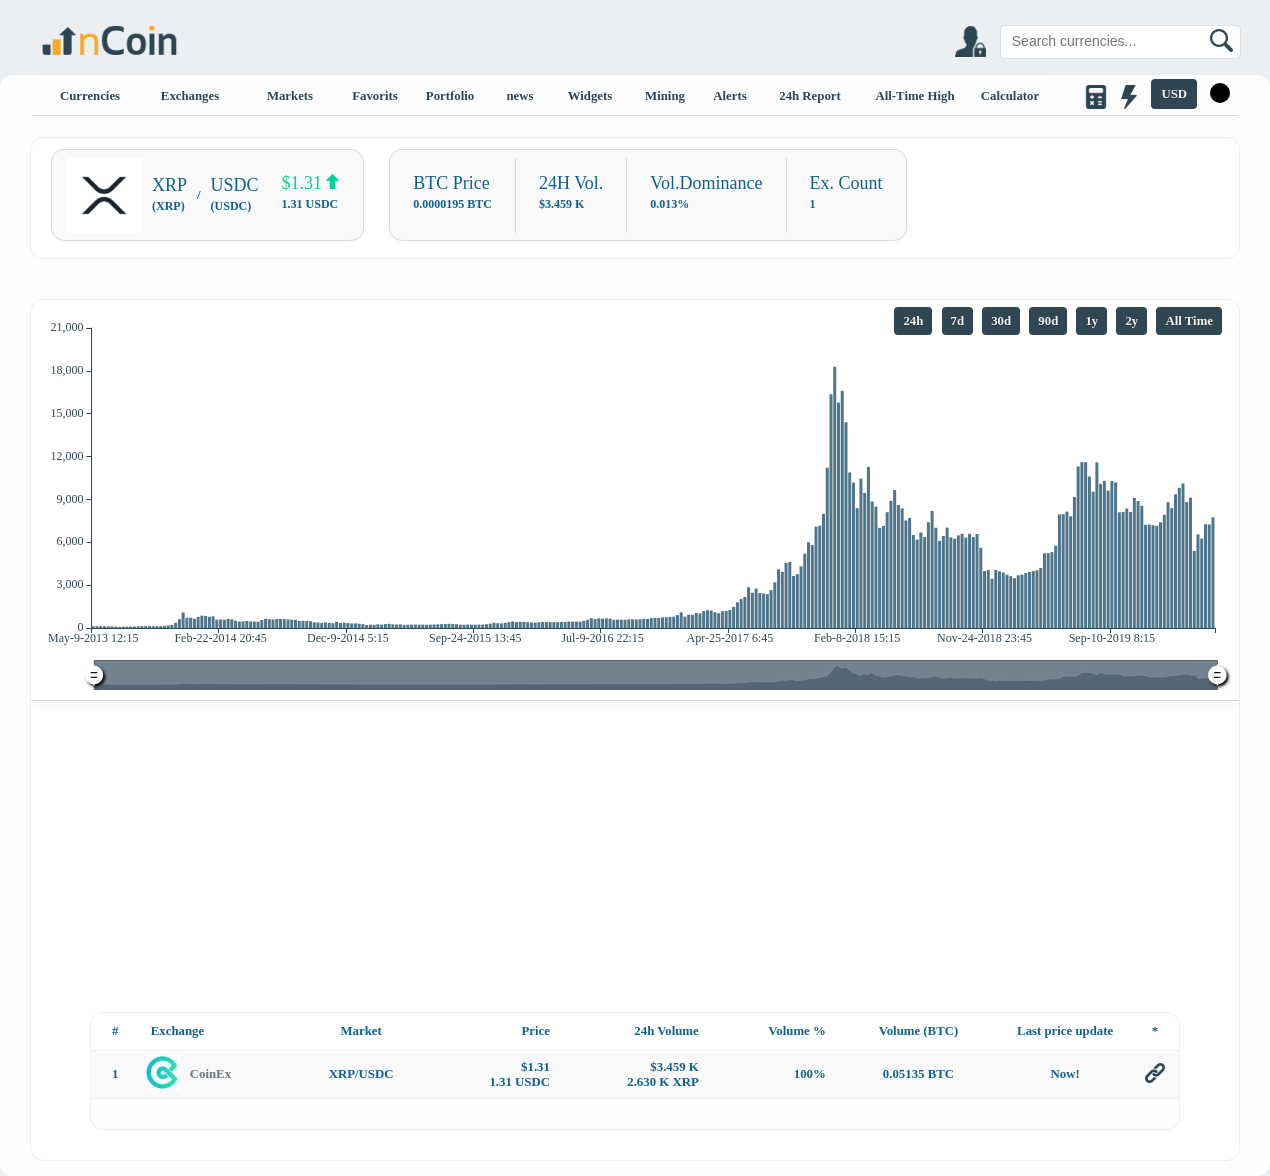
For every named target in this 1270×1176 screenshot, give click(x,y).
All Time (1189, 321)
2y (1131, 321)
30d (1001, 321)
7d (958, 321)
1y (1091, 321)
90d (1048, 321)
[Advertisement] (635, 855)
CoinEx (210, 1074)
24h (913, 321)
